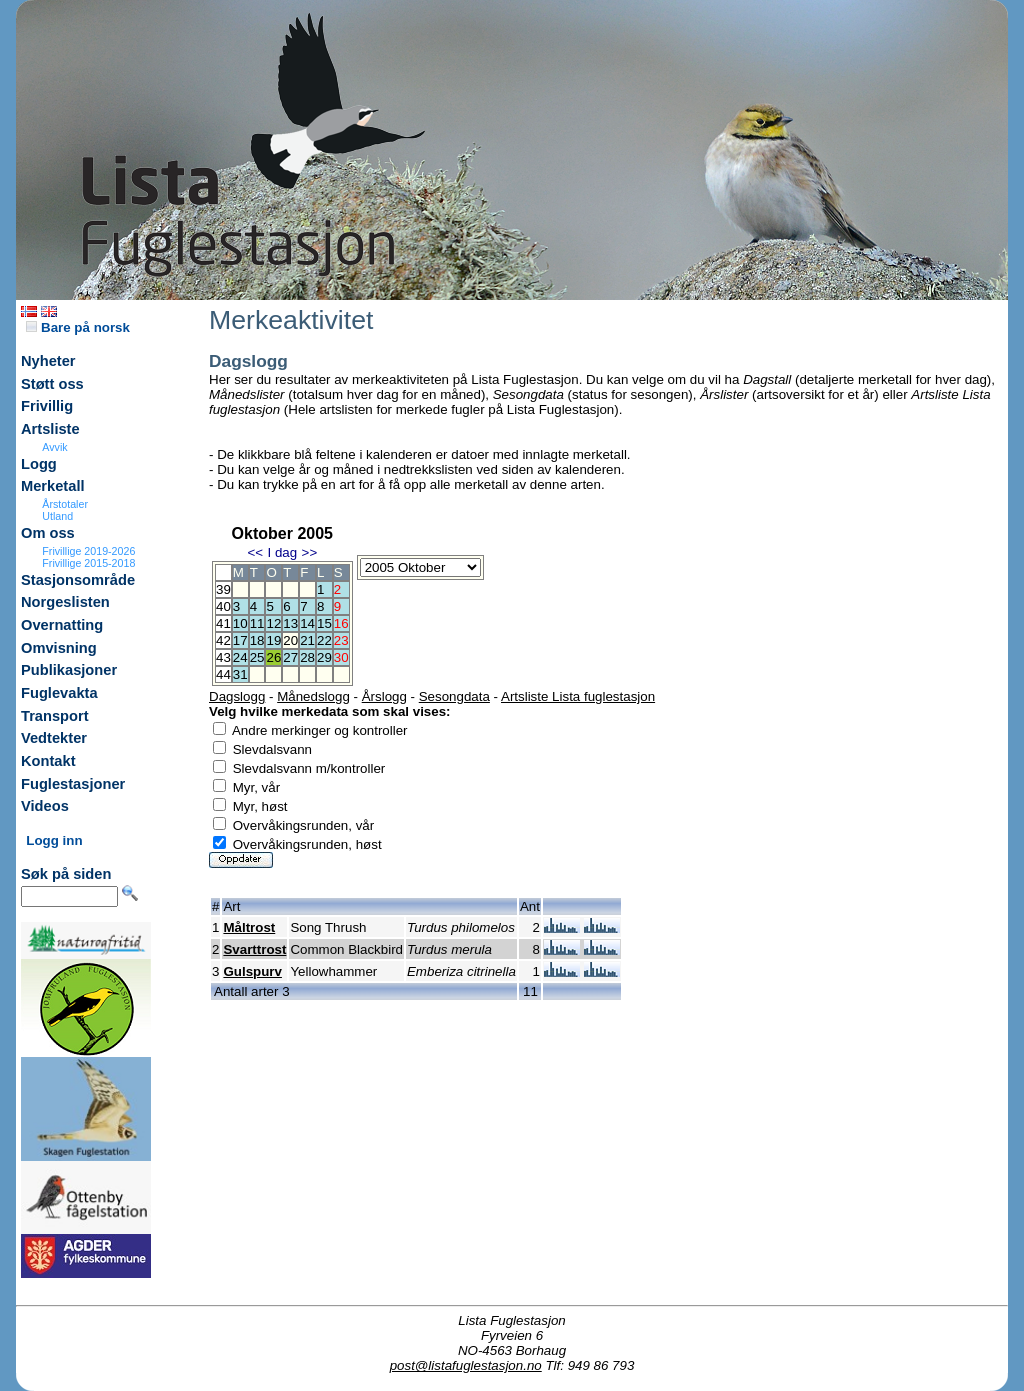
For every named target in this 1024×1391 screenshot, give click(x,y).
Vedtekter (54, 738)
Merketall (53, 486)
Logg (39, 464)
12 (273, 623)
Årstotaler (65, 504)
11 (257, 623)
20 (290, 640)
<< (255, 552)
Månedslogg (313, 696)
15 (324, 623)
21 (307, 640)
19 (273, 640)
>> (310, 552)
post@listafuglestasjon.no (466, 1365)
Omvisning (59, 648)
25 (257, 657)
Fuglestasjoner (73, 784)
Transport (55, 716)
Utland (57, 516)
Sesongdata (454, 696)
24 (240, 657)
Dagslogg (237, 696)
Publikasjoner (69, 670)
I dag (282, 552)
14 (307, 623)
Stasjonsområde (78, 580)
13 (290, 623)
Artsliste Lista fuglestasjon (578, 696)
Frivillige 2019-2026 (88, 551)
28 (307, 657)
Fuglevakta (59, 693)
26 (273, 657)
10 (240, 623)
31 (240, 674)
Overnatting (62, 625)
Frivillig (47, 406)
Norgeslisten (65, 602)
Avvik (54, 447)
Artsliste (50, 429)
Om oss (48, 533)
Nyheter (48, 361)
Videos (45, 806)
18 (257, 640)
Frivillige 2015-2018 (88, 563)
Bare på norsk (78, 327)
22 (324, 640)
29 (324, 657)
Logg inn (54, 840)
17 (240, 640)
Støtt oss (52, 384)
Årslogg (384, 696)
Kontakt (48, 761)
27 (290, 657)
